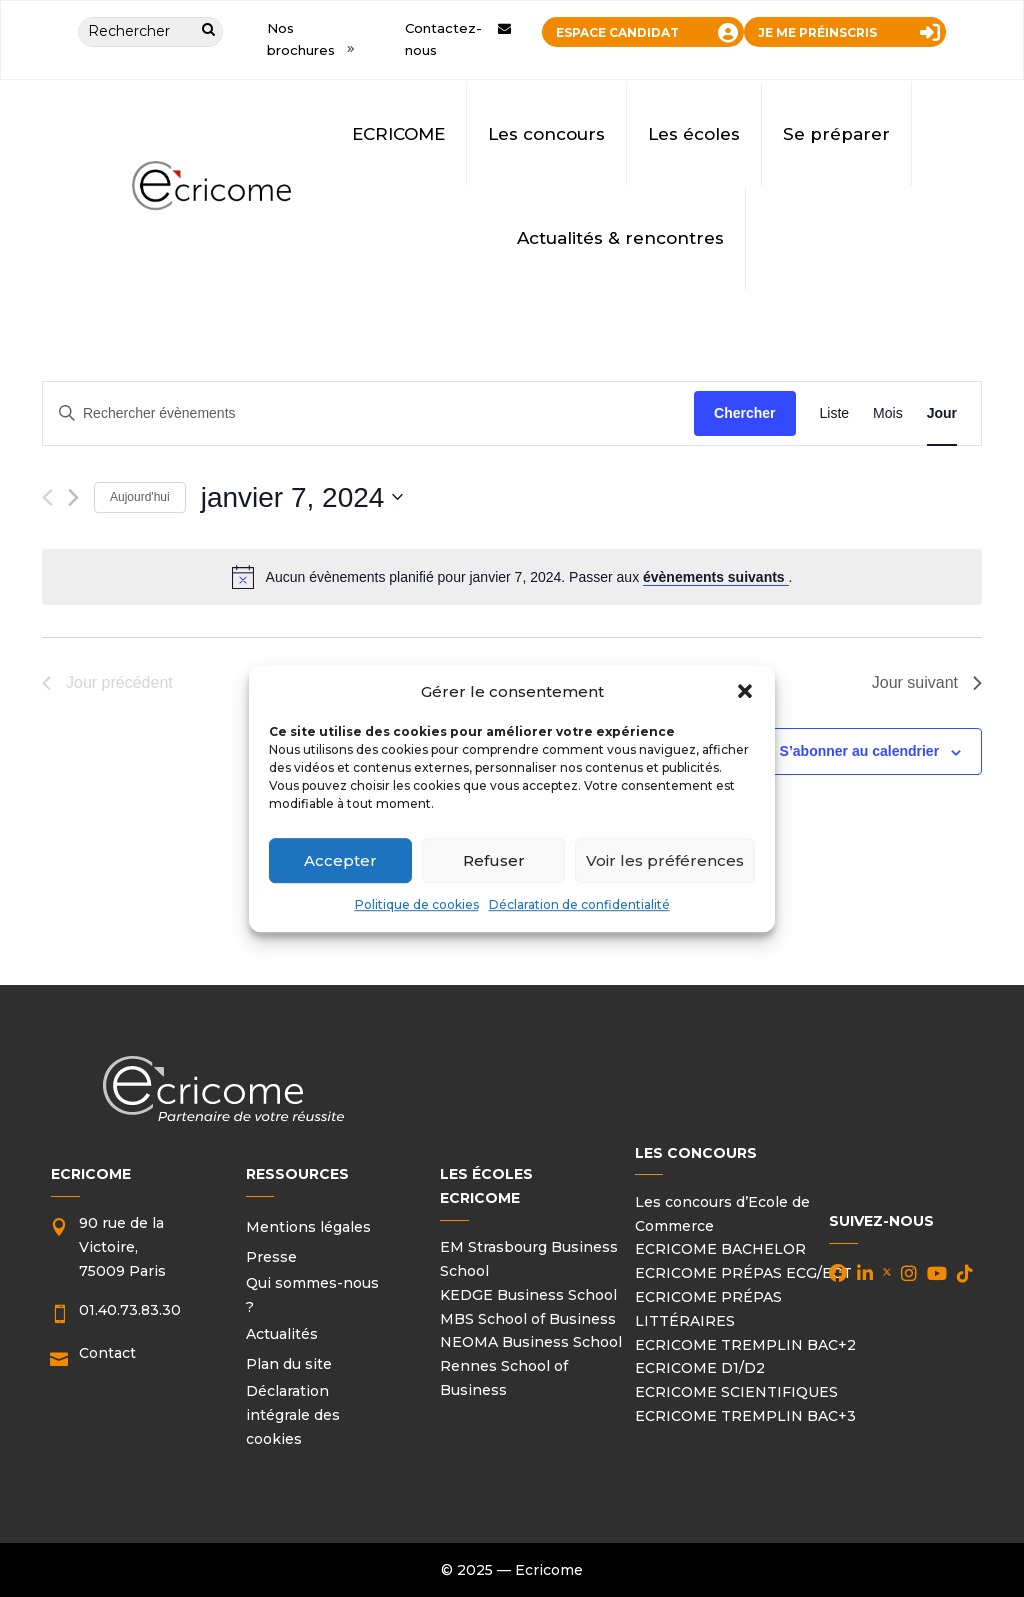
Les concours (546, 134)
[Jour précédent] (47, 497)
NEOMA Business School (531, 1342)
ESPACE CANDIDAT (617, 32)
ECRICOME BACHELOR (720, 1249)
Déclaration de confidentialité (579, 905)
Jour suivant (927, 682)
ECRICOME (398, 134)
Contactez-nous (443, 39)
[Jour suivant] (73, 497)
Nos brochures (301, 39)
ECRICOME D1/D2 (700, 1368)
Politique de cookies (417, 905)
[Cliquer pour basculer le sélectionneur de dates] (302, 498)
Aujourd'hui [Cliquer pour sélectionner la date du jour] (140, 497)
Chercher (744, 413)
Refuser (494, 860)
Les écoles (694, 134)
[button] (745, 692)
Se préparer (836, 134)
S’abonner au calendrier (860, 751)
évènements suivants (716, 577)
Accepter (340, 860)
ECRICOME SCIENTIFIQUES (736, 1392)
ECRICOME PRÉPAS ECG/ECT (743, 1273)
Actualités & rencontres (620, 238)
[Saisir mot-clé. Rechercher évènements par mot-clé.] (368, 413)
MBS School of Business (528, 1319)
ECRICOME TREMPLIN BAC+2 (745, 1345)
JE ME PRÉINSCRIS (817, 32)
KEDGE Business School (528, 1295)
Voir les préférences (665, 860)
